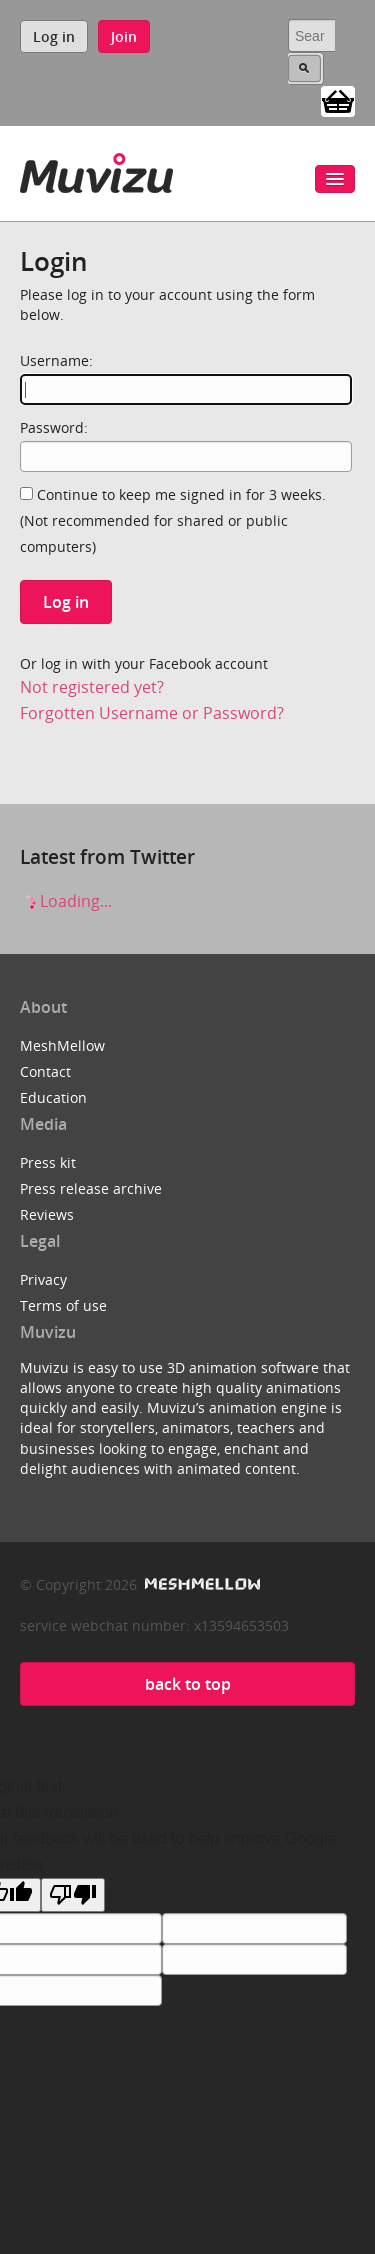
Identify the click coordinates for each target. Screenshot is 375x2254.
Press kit (48, 1162)
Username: (56, 360)
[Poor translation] (73, 1895)
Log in (54, 36)
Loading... (66, 901)
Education (53, 1097)
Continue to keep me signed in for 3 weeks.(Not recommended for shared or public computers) (173, 520)
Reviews (47, 1214)
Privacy (43, 1279)
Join (124, 36)
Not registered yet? (92, 687)
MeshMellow (62, 1045)
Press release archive (91, 1188)
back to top (188, 1684)
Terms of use (63, 1305)
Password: (54, 427)
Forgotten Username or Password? (152, 713)
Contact (45, 1071)
